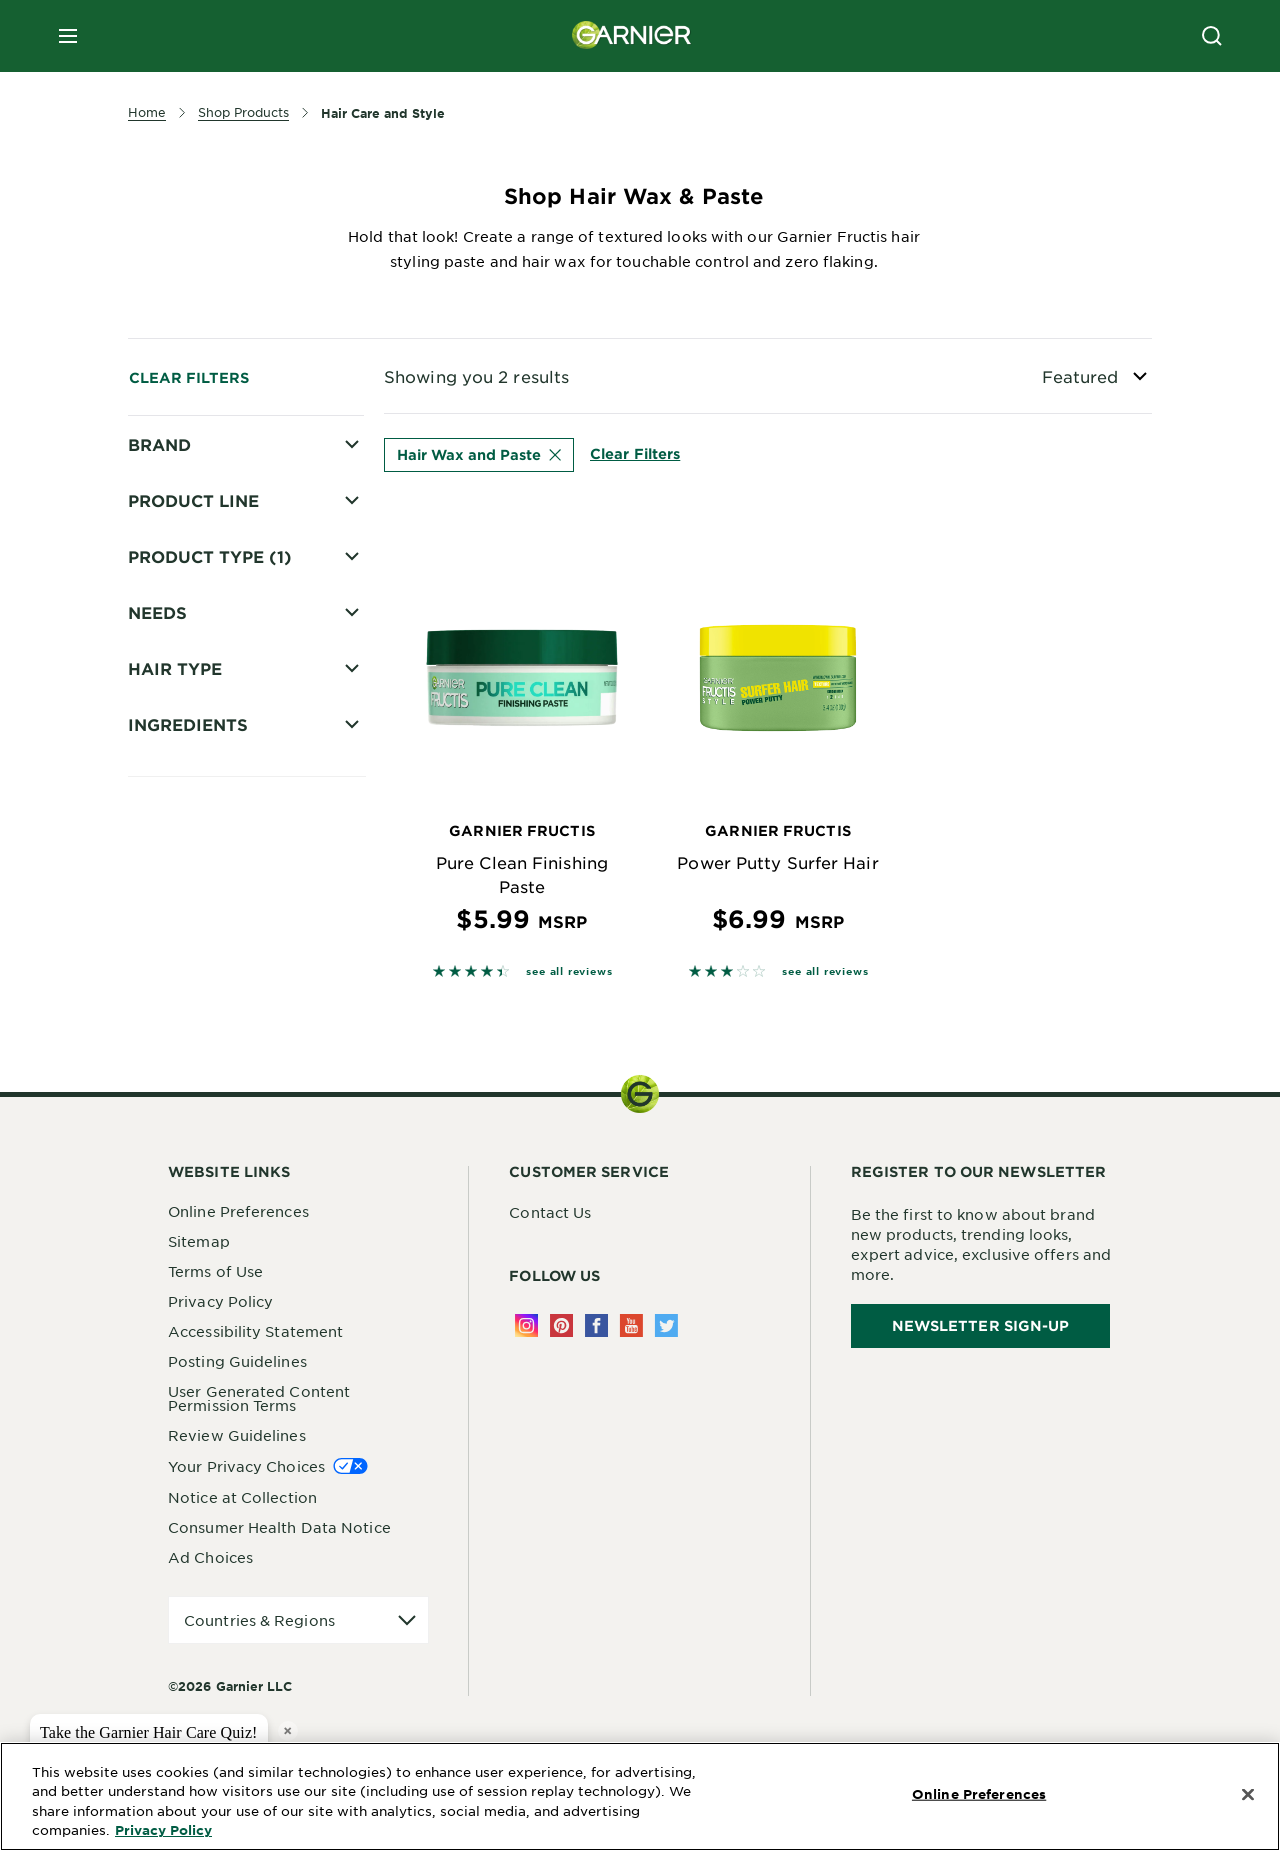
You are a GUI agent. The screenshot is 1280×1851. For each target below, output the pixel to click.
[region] (640, 1796)
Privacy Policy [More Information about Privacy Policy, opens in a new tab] (163, 1830)
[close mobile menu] (68, 36)
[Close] (1248, 1795)
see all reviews (569, 970)
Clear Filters (189, 377)
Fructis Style (202, 516)
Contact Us (550, 1212)
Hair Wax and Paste (479, 454)
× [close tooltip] (287, 1730)
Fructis (181, 481)
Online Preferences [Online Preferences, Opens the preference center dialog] (979, 1794)
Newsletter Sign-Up (981, 1325)
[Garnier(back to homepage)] (632, 36)
